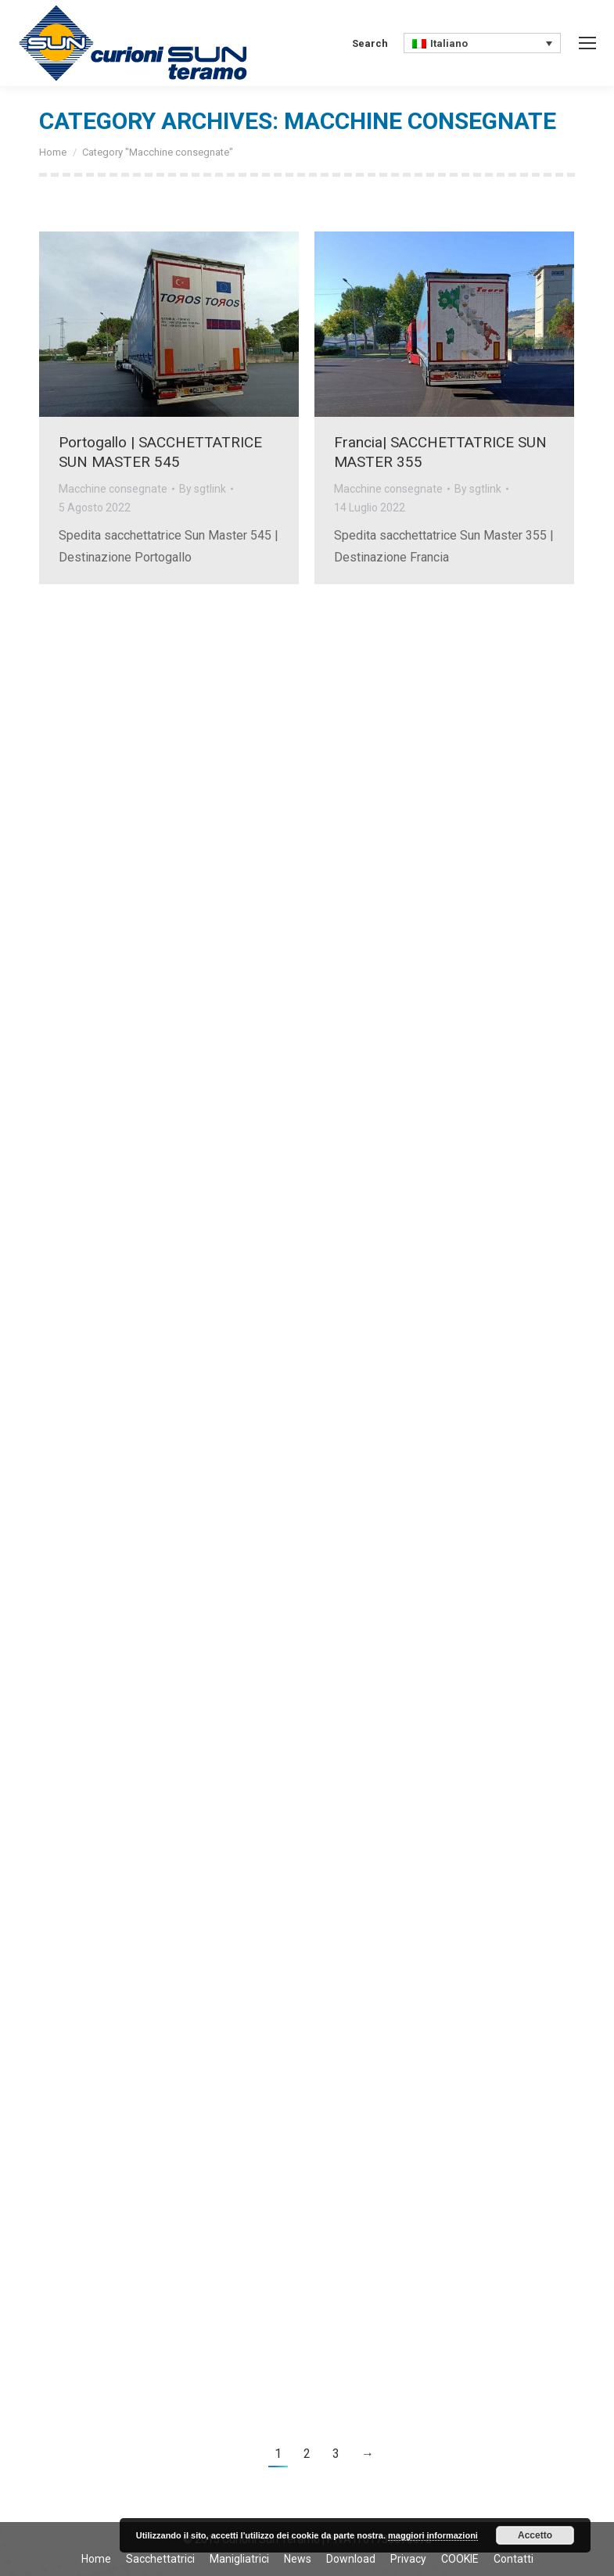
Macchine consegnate (113, 489)
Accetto (535, 2535)
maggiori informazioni (433, 2535)
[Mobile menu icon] (587, 43)
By (202, 489)
